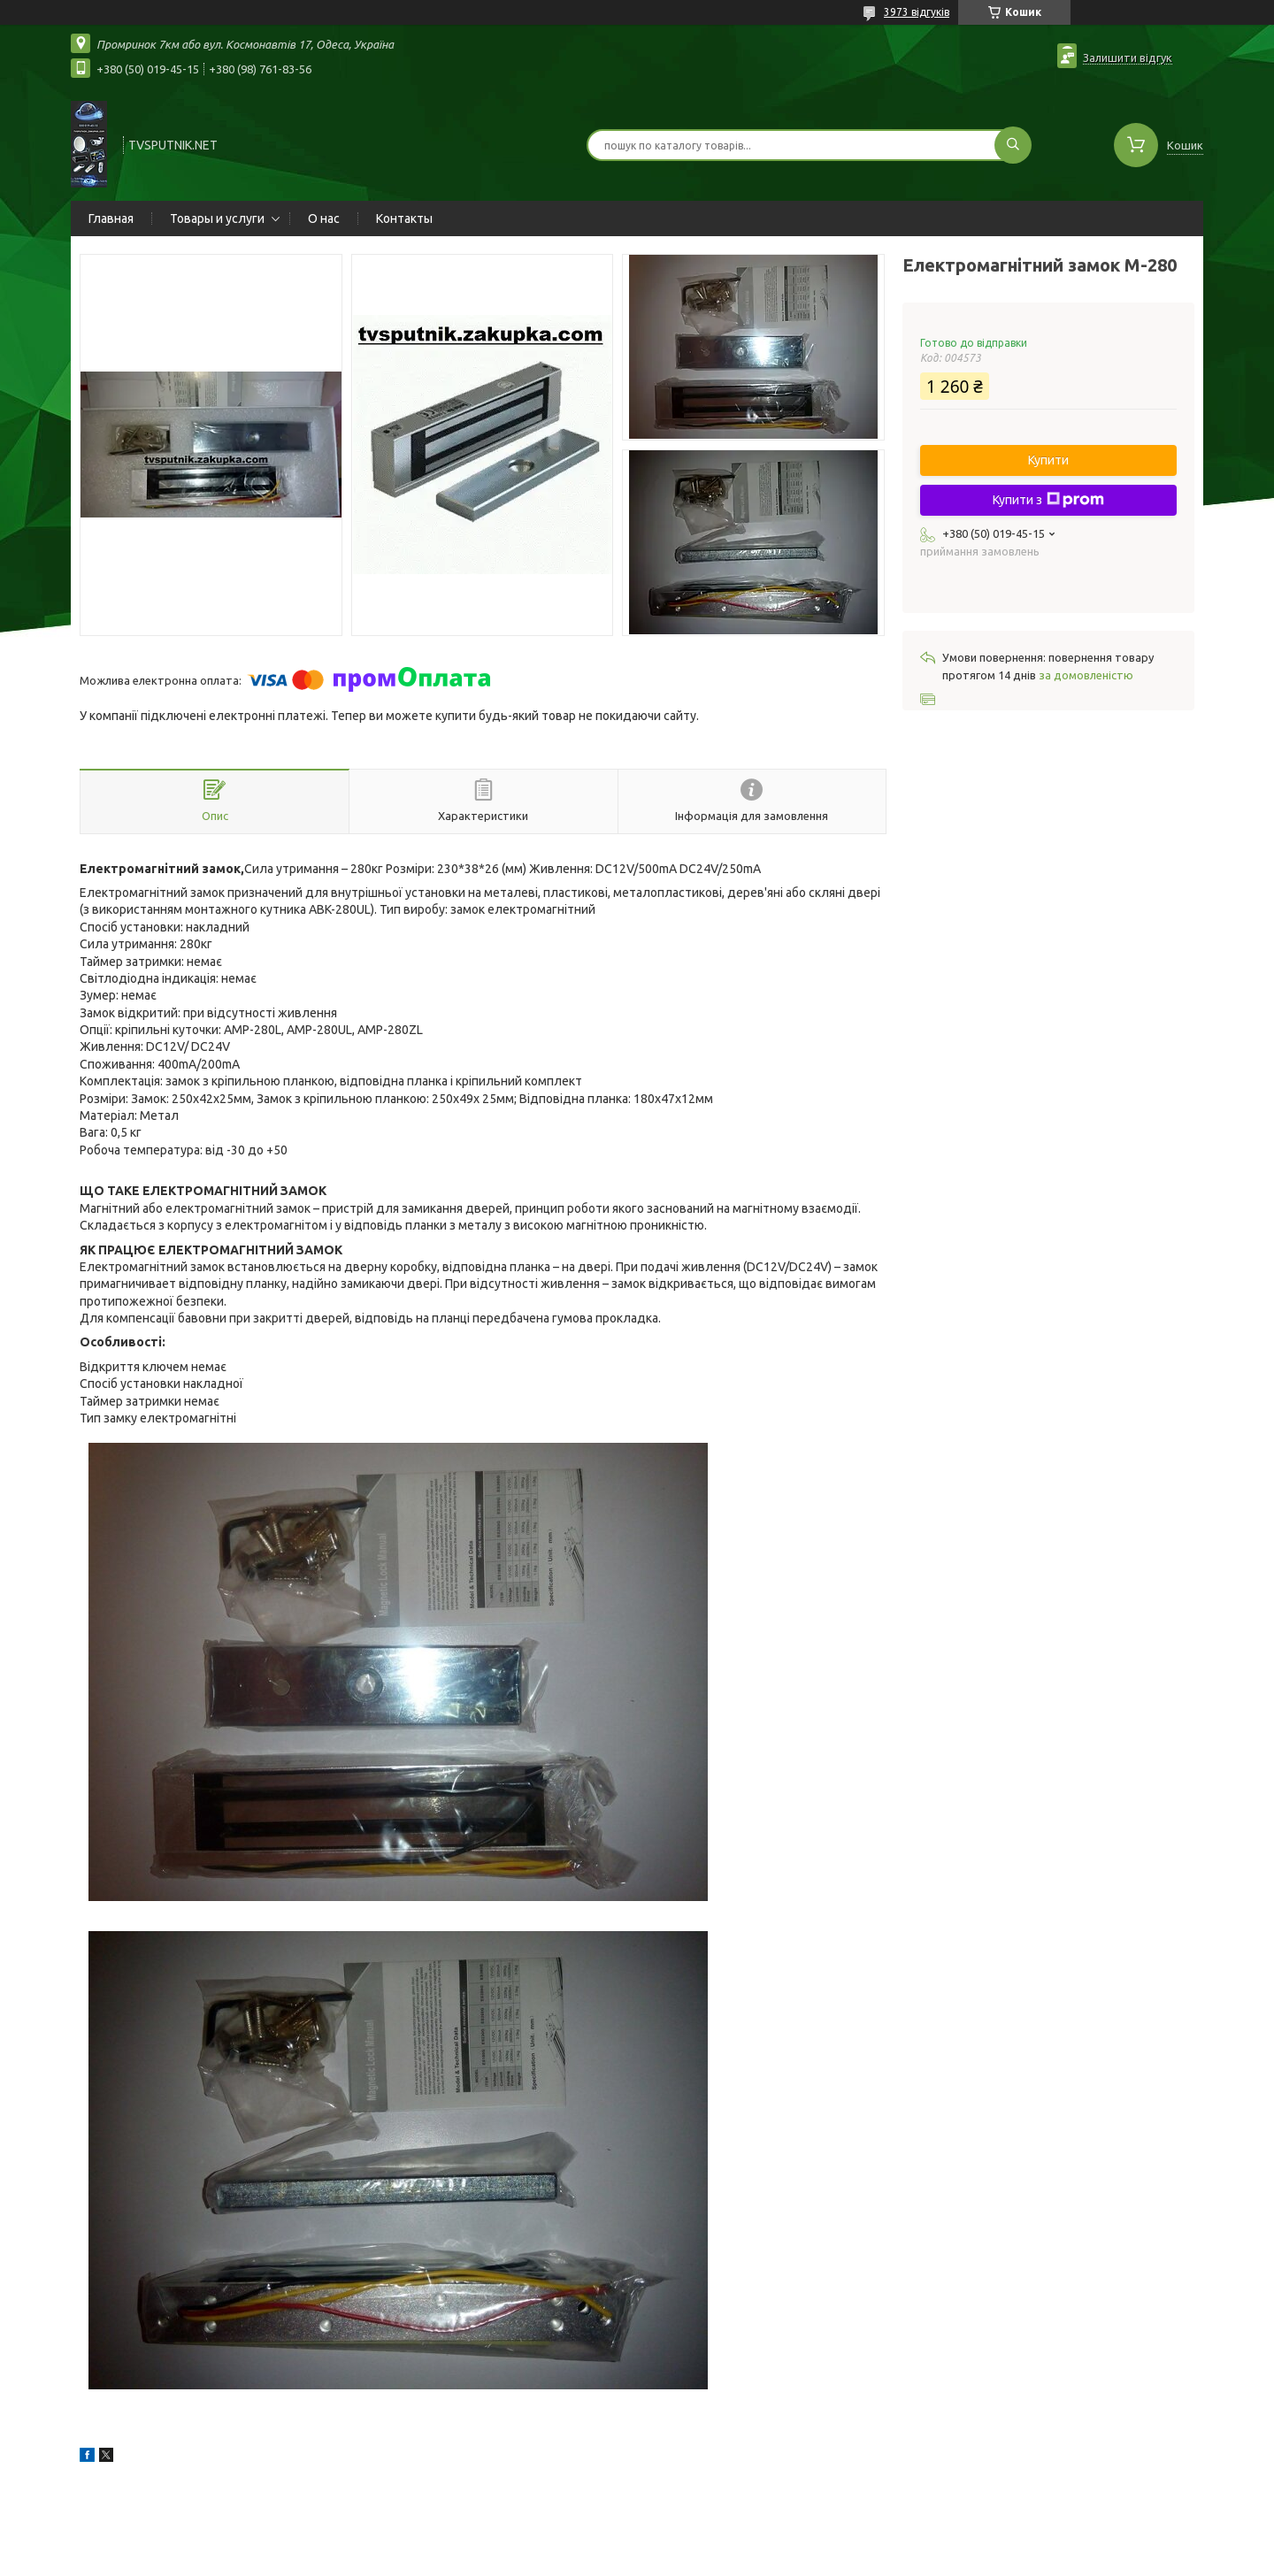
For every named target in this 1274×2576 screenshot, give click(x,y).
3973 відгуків (916, 12)
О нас (324, 218)
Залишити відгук (1127, 57)
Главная (111, 218)
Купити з (1048, 500)
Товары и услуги (217, 218)
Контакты (404, 218)
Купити (1048, 460)
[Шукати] (1013, 145)
